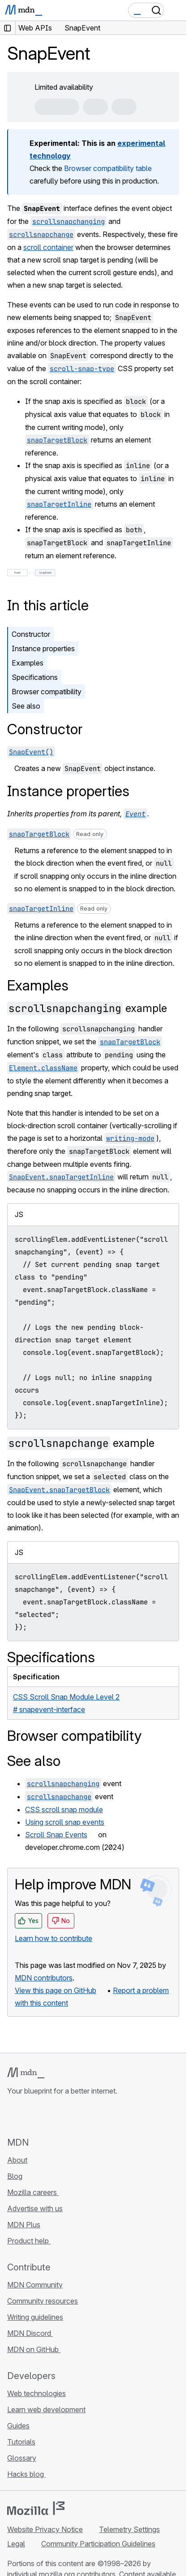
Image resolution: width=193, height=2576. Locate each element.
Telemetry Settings (129, 2529)
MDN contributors (44, 1977)
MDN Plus (23, 2224)
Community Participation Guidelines (98, 2543)
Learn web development (46, 2409)
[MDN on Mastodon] (61, 2116)
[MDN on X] (44, 2116)
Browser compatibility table (108, 168)
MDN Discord (30, 2333)
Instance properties (43, 648)
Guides (18, 2425)
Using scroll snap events (64, 1822)
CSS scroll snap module (64, 1809)
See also (26, 705)
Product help (29, 2240)
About (17, 2159)
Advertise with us (35, 2208)
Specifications (35, 677)
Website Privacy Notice (45, 2529)
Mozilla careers (33, 2192)
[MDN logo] (25, 2073)
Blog (14, 2176)
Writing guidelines (35, 2317)
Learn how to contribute (53, 1938)
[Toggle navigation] (176, 10)
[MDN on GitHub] (12, 2116)
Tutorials (21, 2441)
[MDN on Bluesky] (28, 2116)
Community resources (42, 2300)
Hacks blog (26, 2474)
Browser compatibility (46, 691)
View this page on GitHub (55, 1990)
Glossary (21, 2457)
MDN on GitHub (33, 2349)
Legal (16, 2543)
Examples (27, 662)
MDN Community (35, 2284)
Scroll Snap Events (56, 1834)
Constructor (31, 634)
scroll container (48, 247)
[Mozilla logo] (35, 2508)
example (87, 1008)
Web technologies (36, 2393)
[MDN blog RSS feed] (77, 2116)
